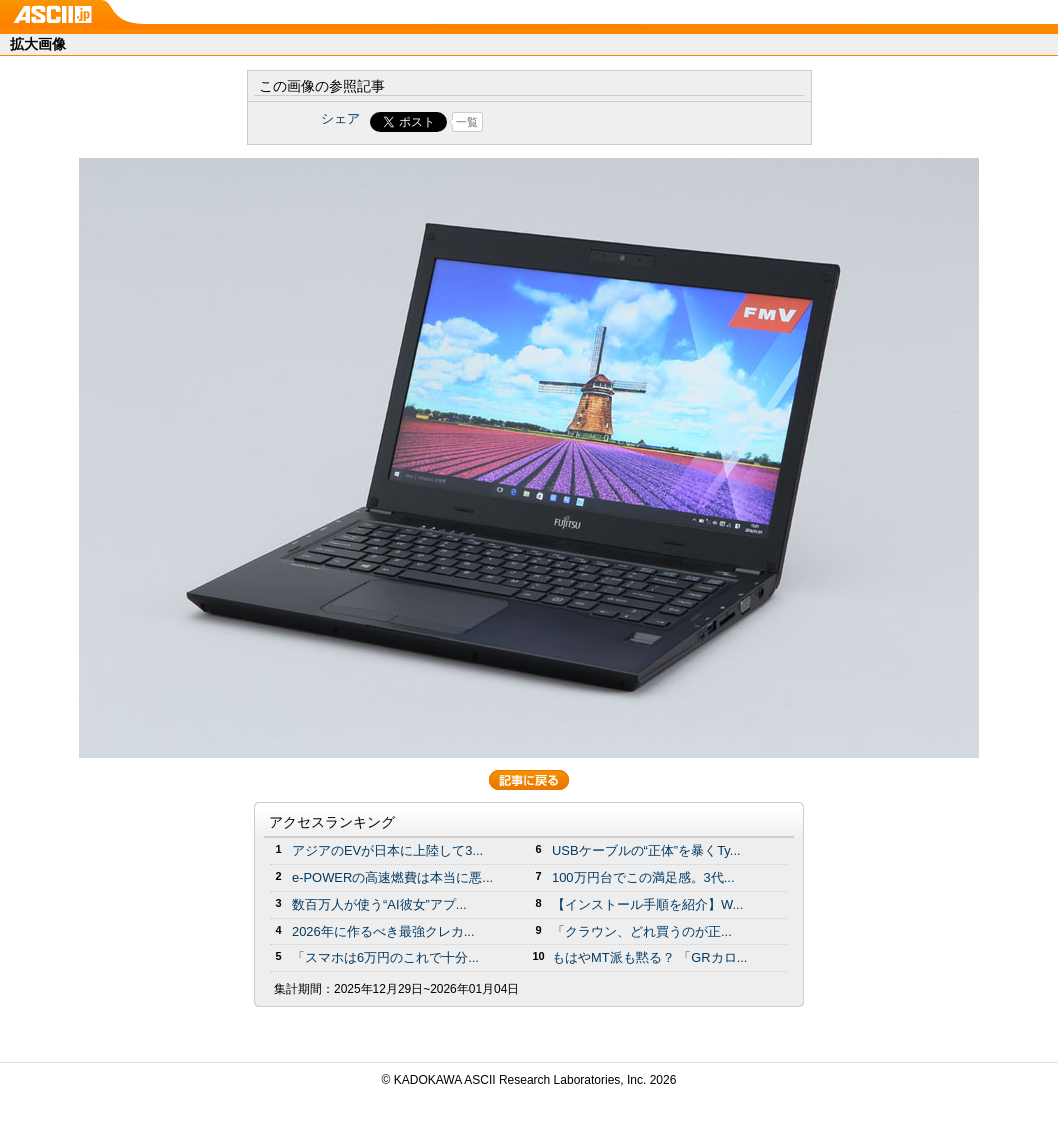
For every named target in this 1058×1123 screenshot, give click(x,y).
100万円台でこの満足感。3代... (643, 877)
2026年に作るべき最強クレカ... (383, 931)
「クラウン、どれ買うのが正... (642, 931)
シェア (340, 118)
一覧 (467, 122)
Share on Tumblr (603, 122)
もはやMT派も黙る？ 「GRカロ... (649, 957)
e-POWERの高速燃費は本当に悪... (392, 877)
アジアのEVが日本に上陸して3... (387, 850)
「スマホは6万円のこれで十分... (385, 957)
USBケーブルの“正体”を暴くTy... (646, 850)
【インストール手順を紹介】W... (647, 904)
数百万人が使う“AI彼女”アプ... (379, 904)
